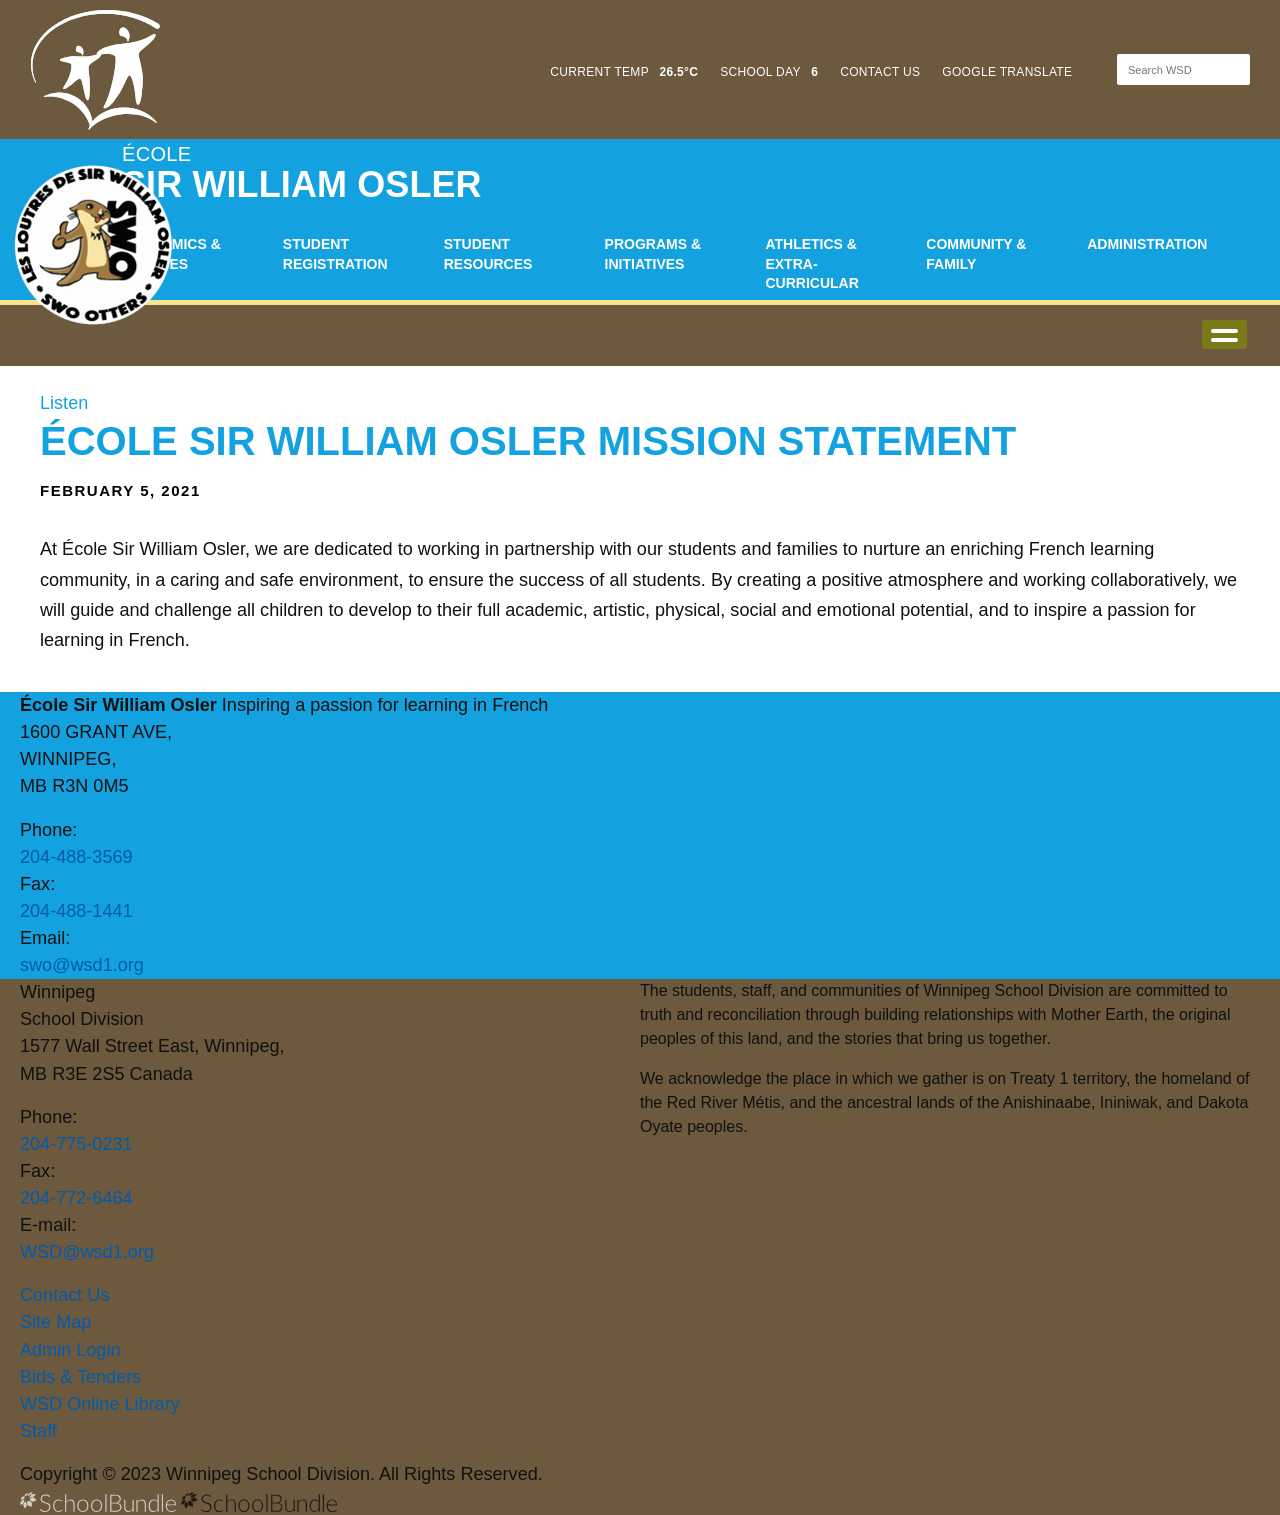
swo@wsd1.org (82, 965)
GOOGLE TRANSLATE (1009, 72)
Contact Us (64, 1295)
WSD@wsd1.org (87, 1252)
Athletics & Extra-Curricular (811, 263)
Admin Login (70, 1350)
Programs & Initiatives (653, 254)
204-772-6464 (76, 1198)
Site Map (55, 1322)
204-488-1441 (76, 911)
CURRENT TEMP (624, 72)
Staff (38, 1431)
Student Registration (335, 254)
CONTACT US (880, 72)
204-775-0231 (76, 1144)
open (1224, 334)
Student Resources (488, 254)
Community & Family (976, 254)
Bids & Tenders (80, 1377)
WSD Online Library (100, 1404)
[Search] (1166, 69)
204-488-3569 (76, 857)
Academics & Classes (171, 254)
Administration (1147, 244)
